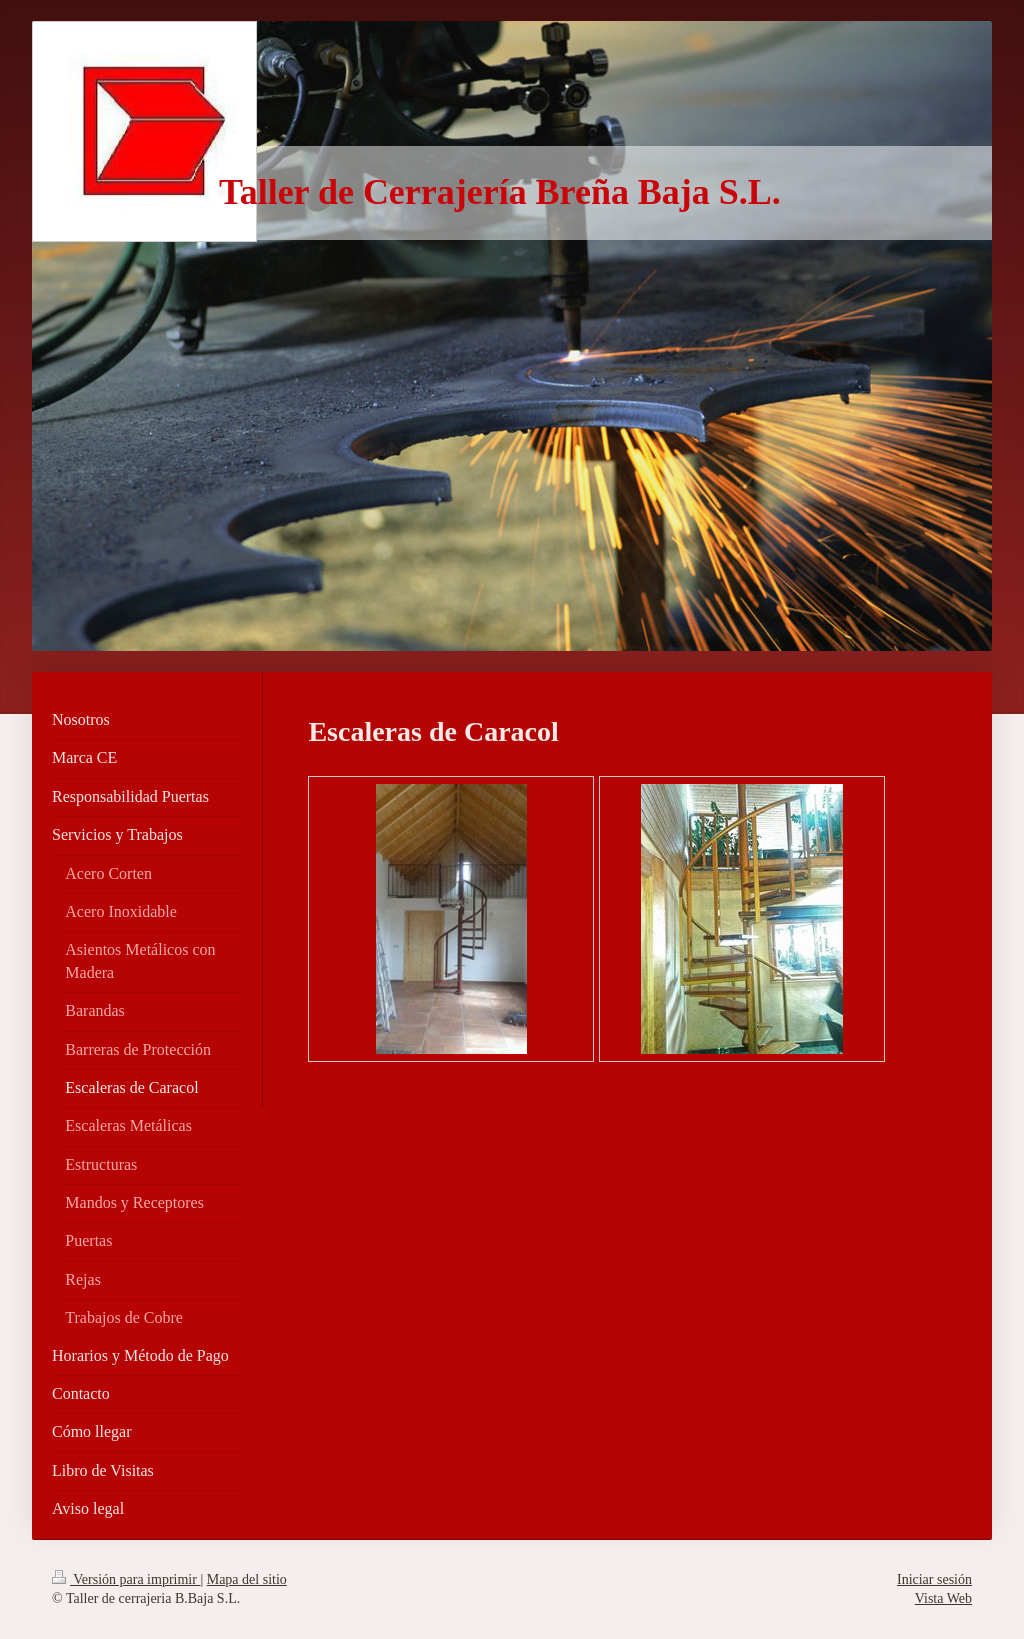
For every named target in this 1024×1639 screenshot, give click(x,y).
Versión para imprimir (126, 1579)
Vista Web (943, 1598)
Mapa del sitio (247, 1579)
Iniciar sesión (934, 1579)
